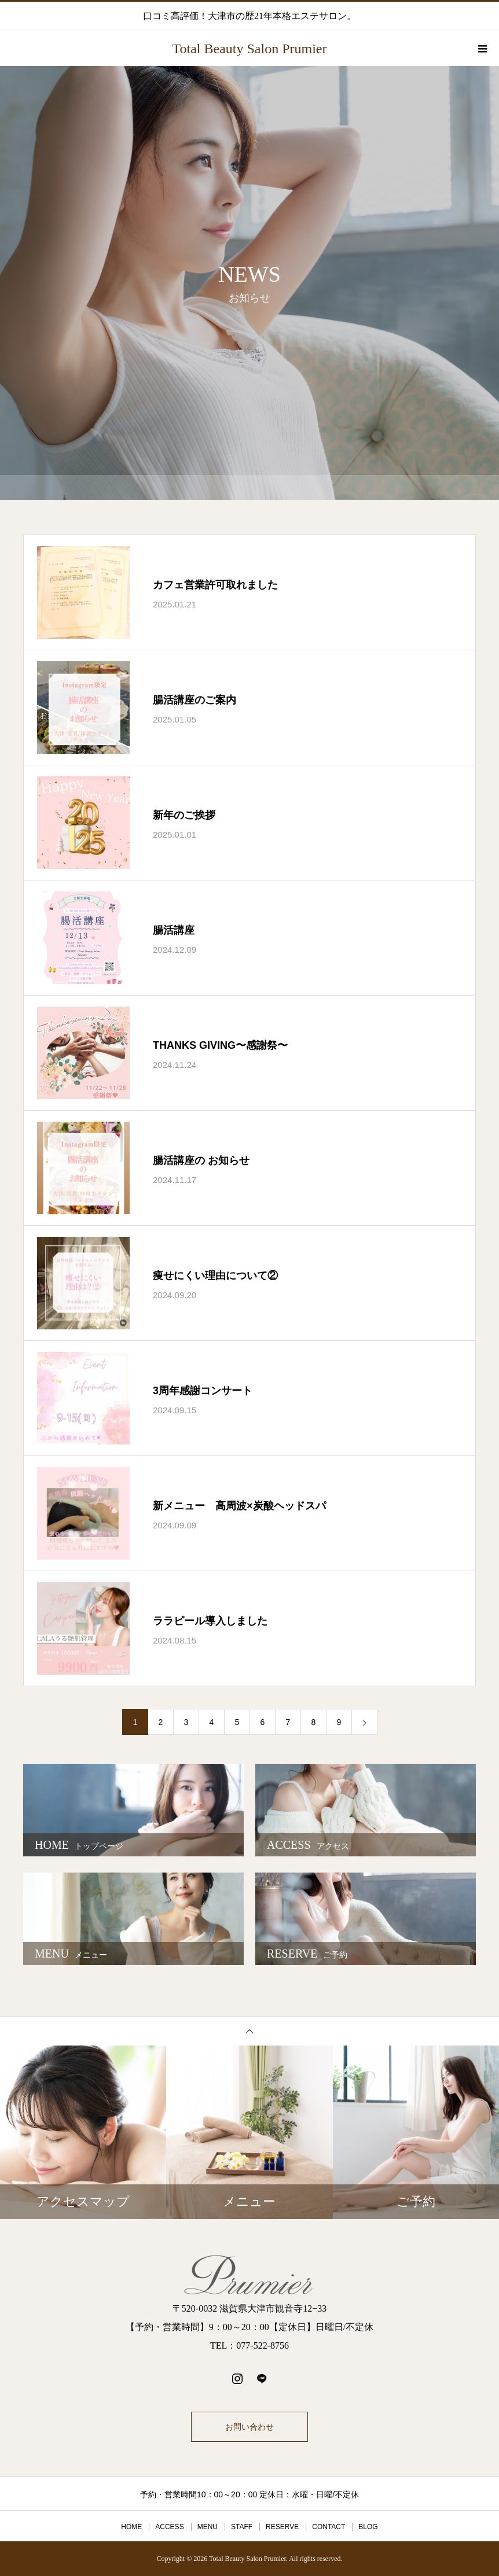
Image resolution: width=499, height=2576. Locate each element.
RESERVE (282, 2527)
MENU (207, 2527)
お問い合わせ (249, 2426)
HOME (131, 2527)
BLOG (367, 2527)
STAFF (241, 2527)
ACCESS (169, 2527)
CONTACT (328, 2527)
